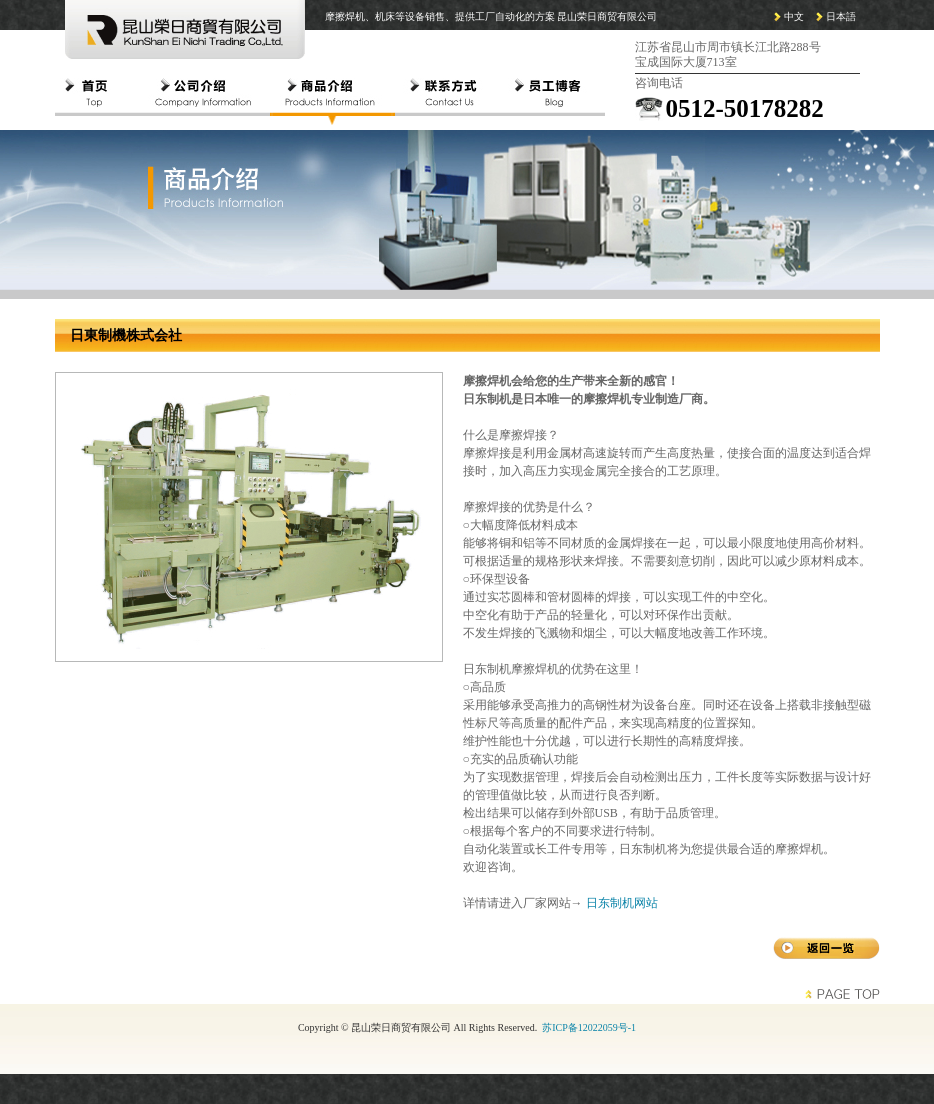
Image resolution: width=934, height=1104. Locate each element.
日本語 (841, 16)
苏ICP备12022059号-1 (589, 1027)
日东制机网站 (622, 903)
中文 (794, 16)
